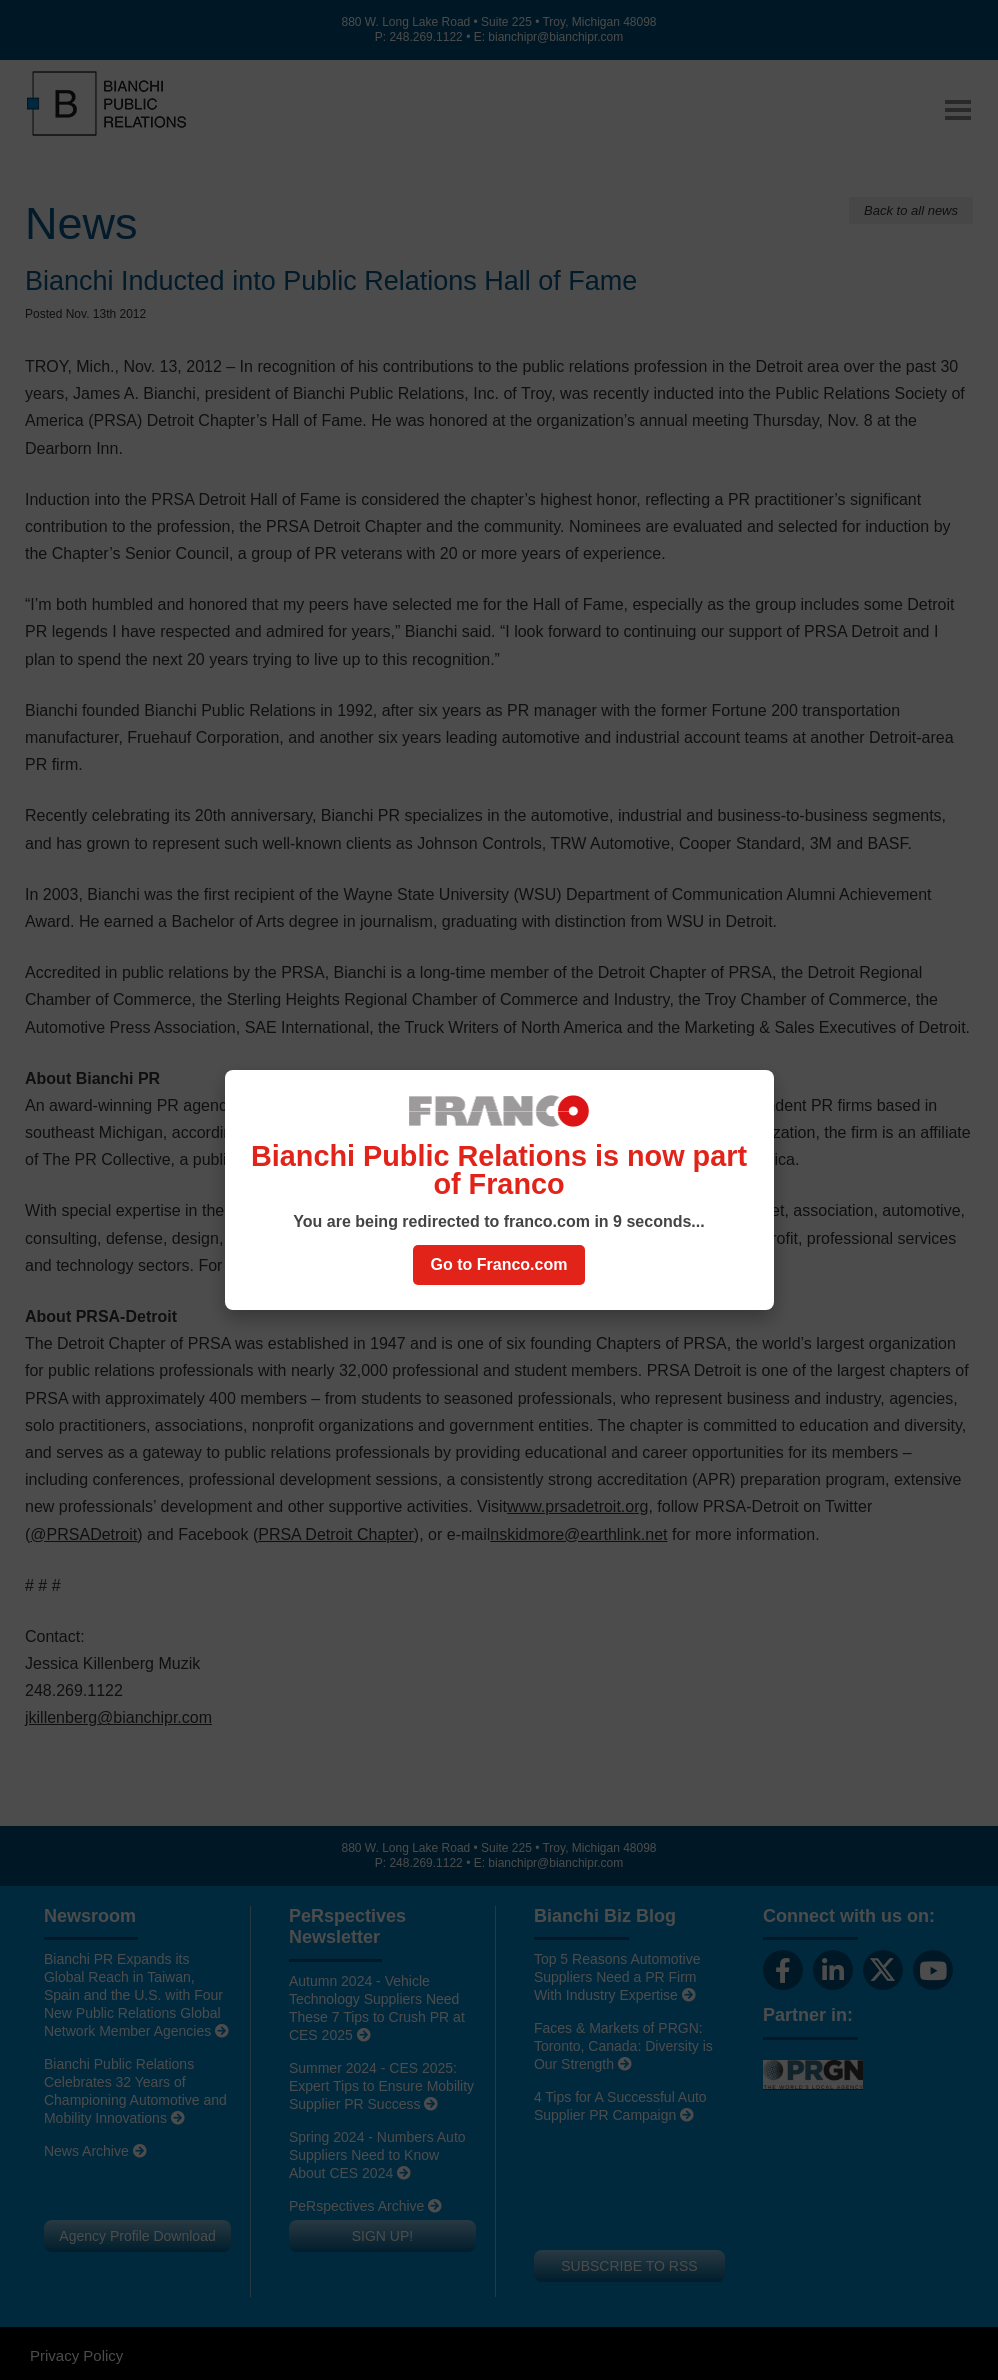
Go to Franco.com (499, 1264)
